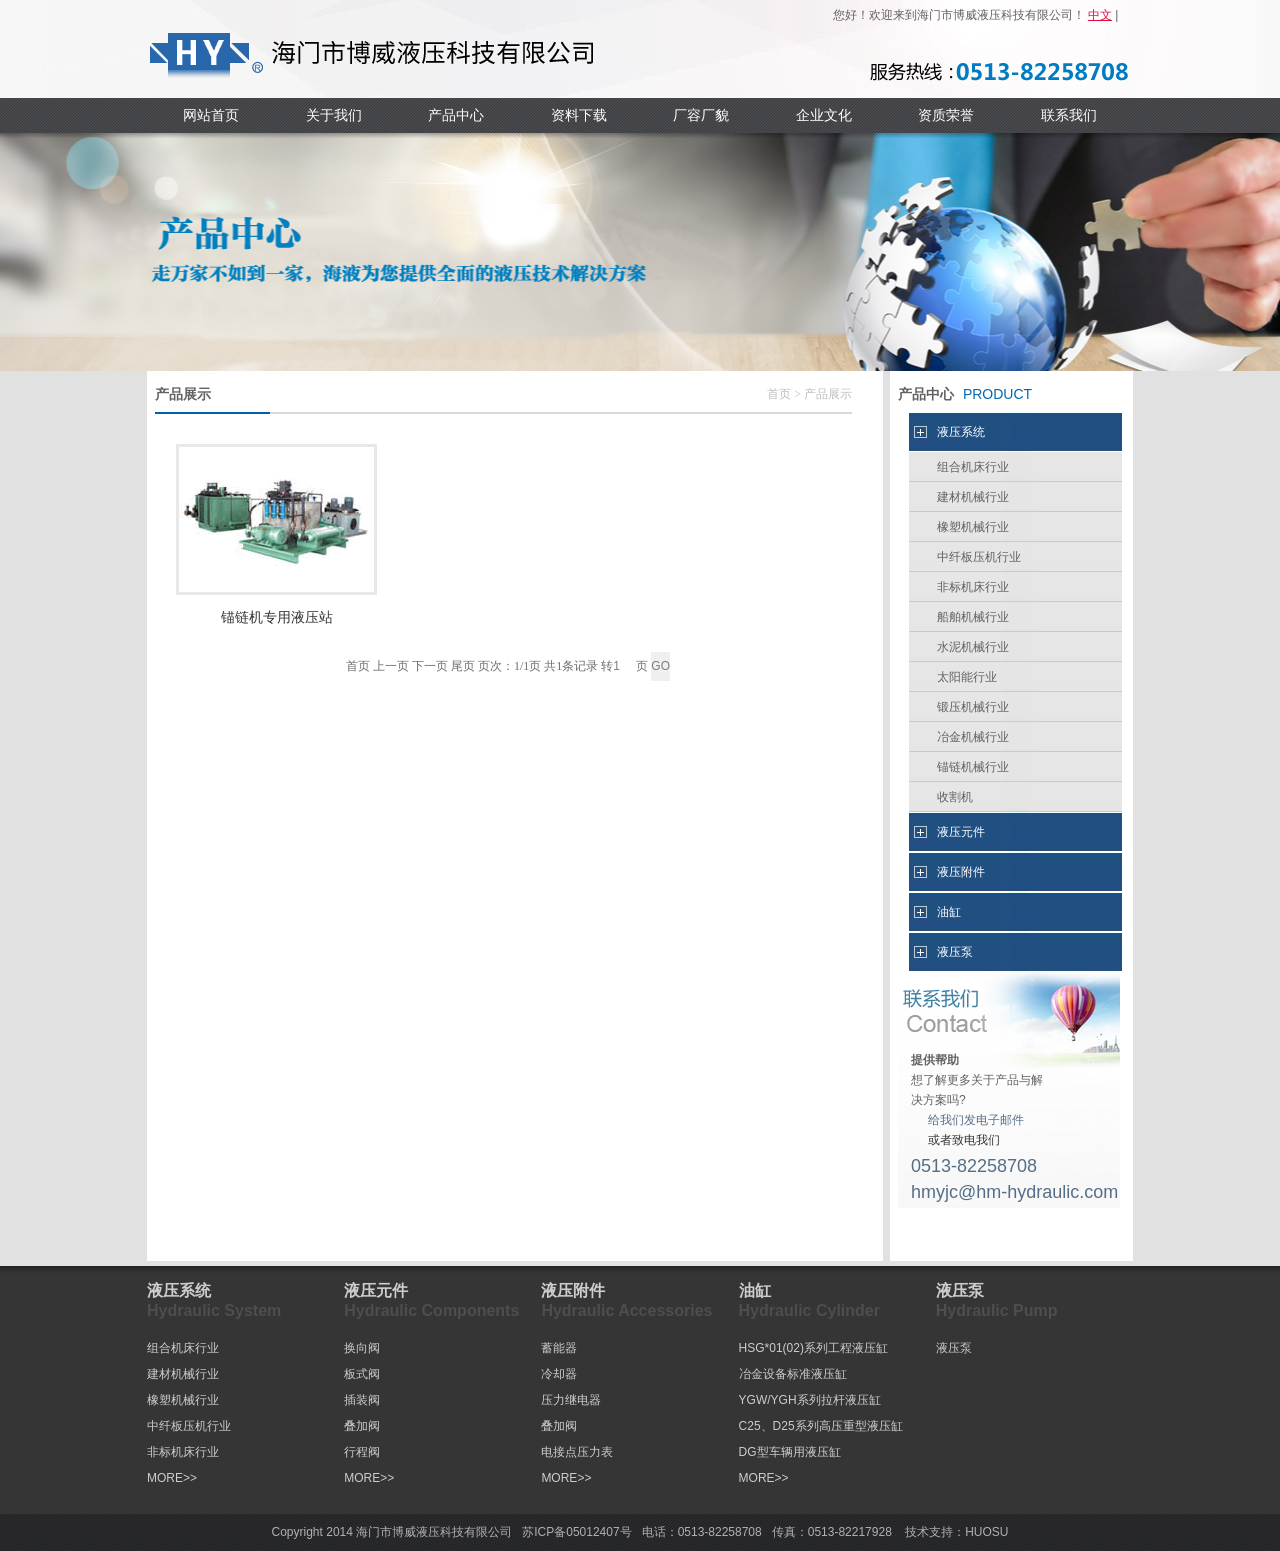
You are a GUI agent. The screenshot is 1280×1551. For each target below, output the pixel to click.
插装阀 (362, 1400)
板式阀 (362, 1374)
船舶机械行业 (973, 617)
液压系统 (961, 432)
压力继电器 (571, 1400)
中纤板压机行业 (979, 557)
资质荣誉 (946, 115)
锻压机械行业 (973, 707)
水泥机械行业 (973, 647)
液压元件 (961, 832)
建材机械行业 (973, 497)
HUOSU (986, 1532)
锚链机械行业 (973, 767)
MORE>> (172, 1478)
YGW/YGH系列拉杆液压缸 (810, 1400)
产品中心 (456, 115)
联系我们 (1069, 115)
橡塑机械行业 (973, 527)
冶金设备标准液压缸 (793, 1374)
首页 (779, 394)
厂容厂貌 (701, 115)
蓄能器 (559, 1348)
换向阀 (362, 1348)
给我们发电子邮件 (976, 1120)
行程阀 (362, 1452)
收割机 (955, 797)
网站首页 (211, 115)
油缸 (949, 912)
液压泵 (955, 952)
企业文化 (824, 115)
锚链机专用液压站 (277, 617)
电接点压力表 (577, 1452)
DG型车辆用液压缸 (790, 1452)
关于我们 (334, 115)
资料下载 (579, 115)
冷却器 (559, 1374)
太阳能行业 (967, 677)
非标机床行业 (973, 587)
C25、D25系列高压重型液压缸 (821, 1426)
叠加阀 (362, 1426)
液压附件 (961, 872)
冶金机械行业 (973, 737)
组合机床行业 (973, 467)
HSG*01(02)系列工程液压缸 (813, 1348)
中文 (1100, 15)
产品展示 (828, 394)
